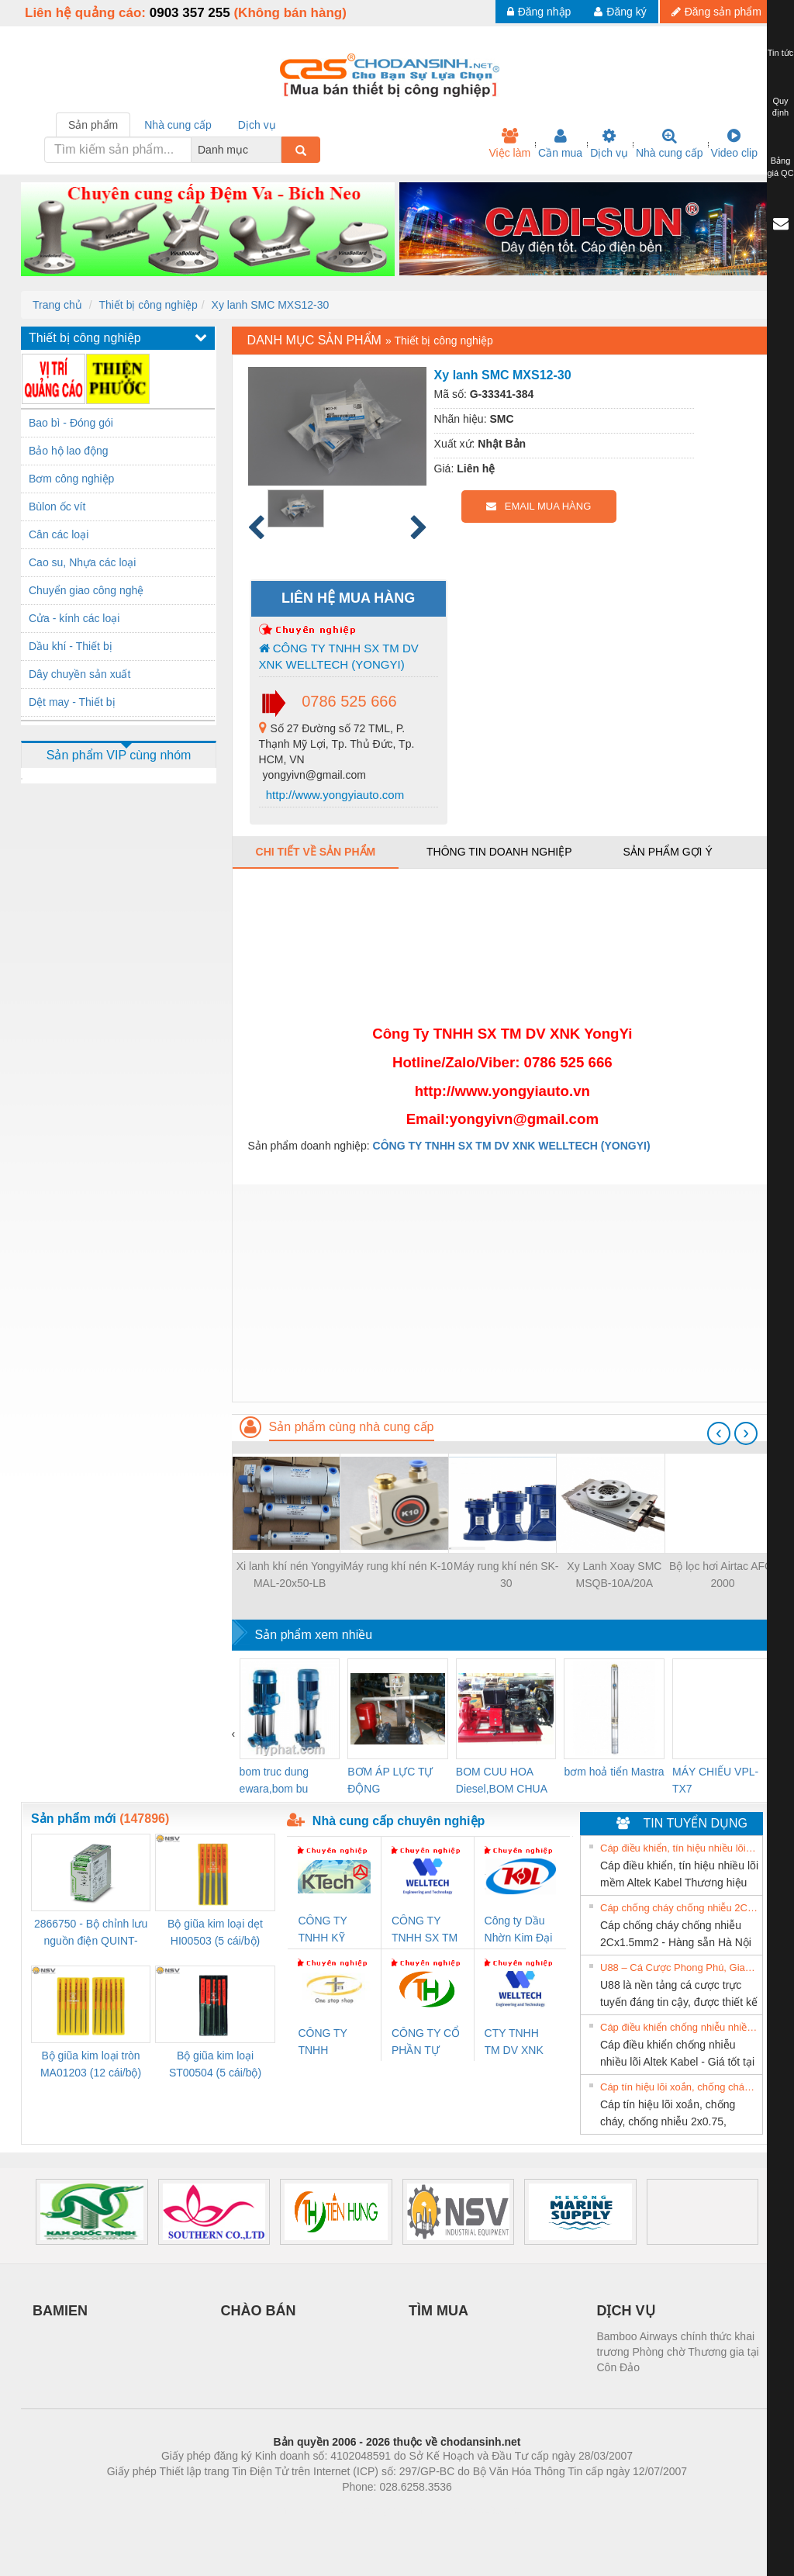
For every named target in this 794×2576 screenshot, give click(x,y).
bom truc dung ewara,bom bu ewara (274, 1781)
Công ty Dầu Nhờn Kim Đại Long (519, 1930)
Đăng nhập (539, 11)
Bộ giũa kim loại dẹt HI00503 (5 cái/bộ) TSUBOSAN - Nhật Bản (214, 1933)
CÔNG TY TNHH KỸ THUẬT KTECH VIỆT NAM (329, 1930)
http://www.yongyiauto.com (334, 794)
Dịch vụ (609, 143)
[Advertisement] (502, 1293)
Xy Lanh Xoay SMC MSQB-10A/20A (614, 1574)
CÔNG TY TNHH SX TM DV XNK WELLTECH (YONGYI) (339, 656)
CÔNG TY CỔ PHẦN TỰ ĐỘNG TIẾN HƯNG (426, 2043)
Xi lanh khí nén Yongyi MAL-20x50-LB (289, 1574)
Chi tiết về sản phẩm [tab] (316, 851)
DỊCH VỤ (626, 2310)
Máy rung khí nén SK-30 (506, 1574)
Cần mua (560, 143)
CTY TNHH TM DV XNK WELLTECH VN (514, 2043)
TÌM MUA (438, 2310)
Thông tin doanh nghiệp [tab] (498, 851)
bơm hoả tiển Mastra (614, 1771)
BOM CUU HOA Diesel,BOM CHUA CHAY (501, 1781)
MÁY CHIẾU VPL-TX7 (715, 1780)
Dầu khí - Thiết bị (70, 646)
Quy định (780, 107)
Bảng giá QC (780, 167)
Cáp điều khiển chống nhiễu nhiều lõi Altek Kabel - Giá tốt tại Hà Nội (679, 2027)
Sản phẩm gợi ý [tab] (667, 851)
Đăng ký (620, 11)
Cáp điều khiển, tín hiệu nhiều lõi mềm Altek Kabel (679, 1848)
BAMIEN (60, 2310)
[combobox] (277, 150)
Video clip (734, 143)
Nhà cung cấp (669, 143)
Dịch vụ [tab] (257, 125)
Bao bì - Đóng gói (71, 423)
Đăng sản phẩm (716, 11)
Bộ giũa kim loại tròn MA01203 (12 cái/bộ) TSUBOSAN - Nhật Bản (90, 2065)
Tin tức (781, 52)
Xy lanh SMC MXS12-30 (271, 305)
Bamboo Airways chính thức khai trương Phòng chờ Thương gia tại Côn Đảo (678, 2352)
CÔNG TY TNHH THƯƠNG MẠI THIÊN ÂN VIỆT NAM (333, 2043)
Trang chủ (57, 305)
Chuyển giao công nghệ (86, 590)
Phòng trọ (298, 2510)
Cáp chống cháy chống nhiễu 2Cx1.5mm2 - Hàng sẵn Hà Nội (679, 1908)
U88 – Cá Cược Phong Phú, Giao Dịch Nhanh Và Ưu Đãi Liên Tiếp (679, 1967)
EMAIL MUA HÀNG (538, 506)
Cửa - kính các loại (74, 618)
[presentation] (718, 1433)
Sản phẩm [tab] (93, 125)
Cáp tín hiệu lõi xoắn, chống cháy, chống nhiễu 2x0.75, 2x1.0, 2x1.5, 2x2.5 (679, 2087)
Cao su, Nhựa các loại (82, 562)
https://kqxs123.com (471, 2510)
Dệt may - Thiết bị (72, 702)
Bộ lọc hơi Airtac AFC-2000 (722, 1574)
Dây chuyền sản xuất (79, 674)
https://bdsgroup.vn (376, 2510)
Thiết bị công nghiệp (147, 305)
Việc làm (509, 143)
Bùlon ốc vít (57, 506)
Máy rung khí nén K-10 (398, 1566)
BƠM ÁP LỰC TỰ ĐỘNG (390, 1780)
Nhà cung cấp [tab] (178, 125)
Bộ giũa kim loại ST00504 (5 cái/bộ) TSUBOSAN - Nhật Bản (214, 2065)
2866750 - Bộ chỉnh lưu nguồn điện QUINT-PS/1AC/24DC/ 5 (90, 1933)
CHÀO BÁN (258, 2310)
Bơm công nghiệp (71, 478)
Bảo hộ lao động (69, 450)
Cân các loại (58, 534)
